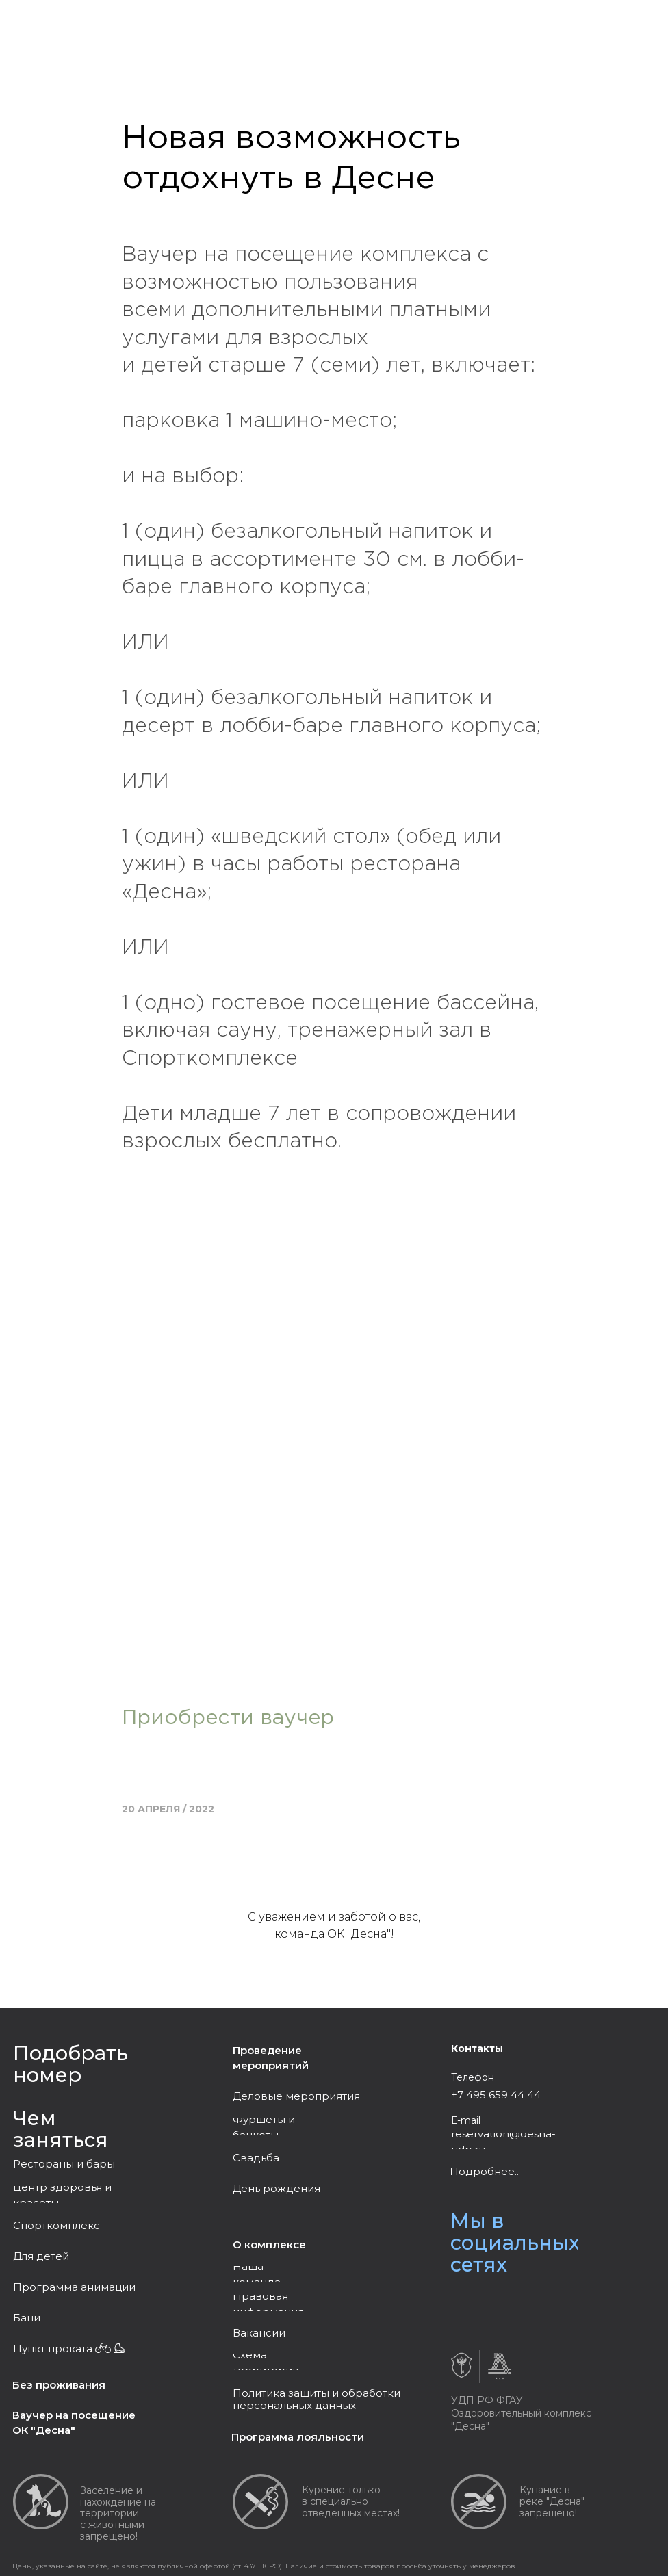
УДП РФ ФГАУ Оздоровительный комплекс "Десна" (521, 2413)
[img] (489, 2300)
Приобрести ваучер (228, 1718)
